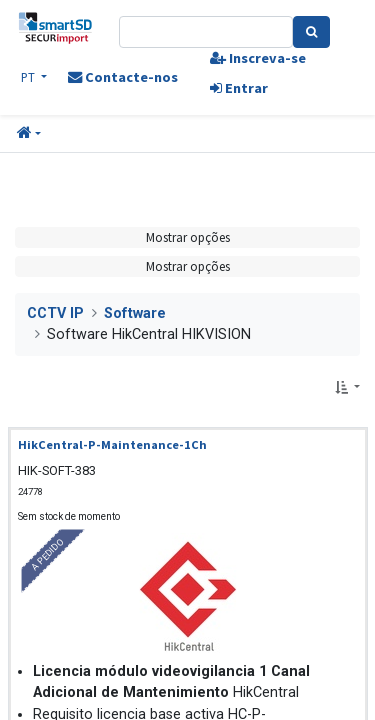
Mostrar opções (188, 237)
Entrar (239, 88)
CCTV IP (55, 313)
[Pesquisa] (311, 32)
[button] (29, 134)
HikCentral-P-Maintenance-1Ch (112, 444)
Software (135, 313)
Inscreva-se (258, 58)
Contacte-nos (123, 77)
